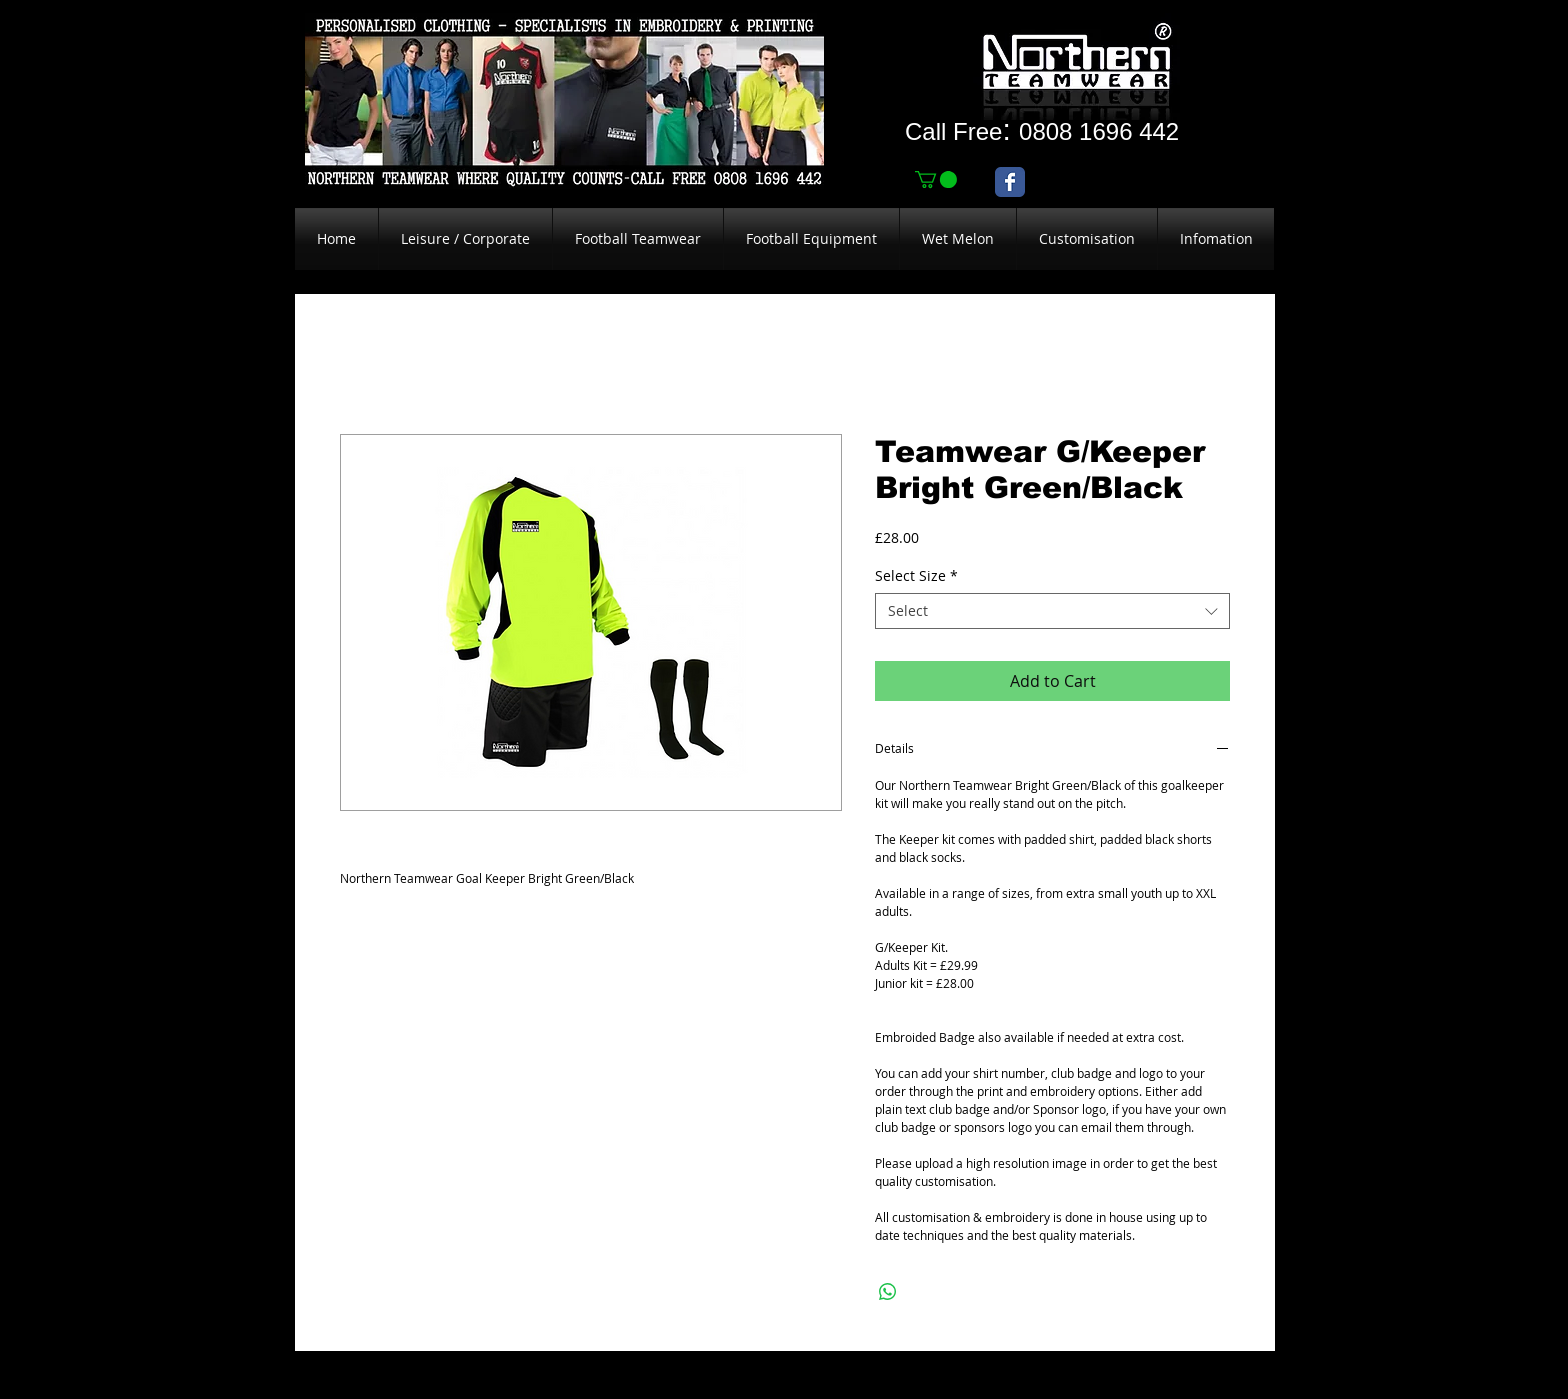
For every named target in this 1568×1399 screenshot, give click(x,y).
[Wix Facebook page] (1010, 182)
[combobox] (1052, 611)
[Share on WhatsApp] (888, 1292)
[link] (936, 179)
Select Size (916, 576)
